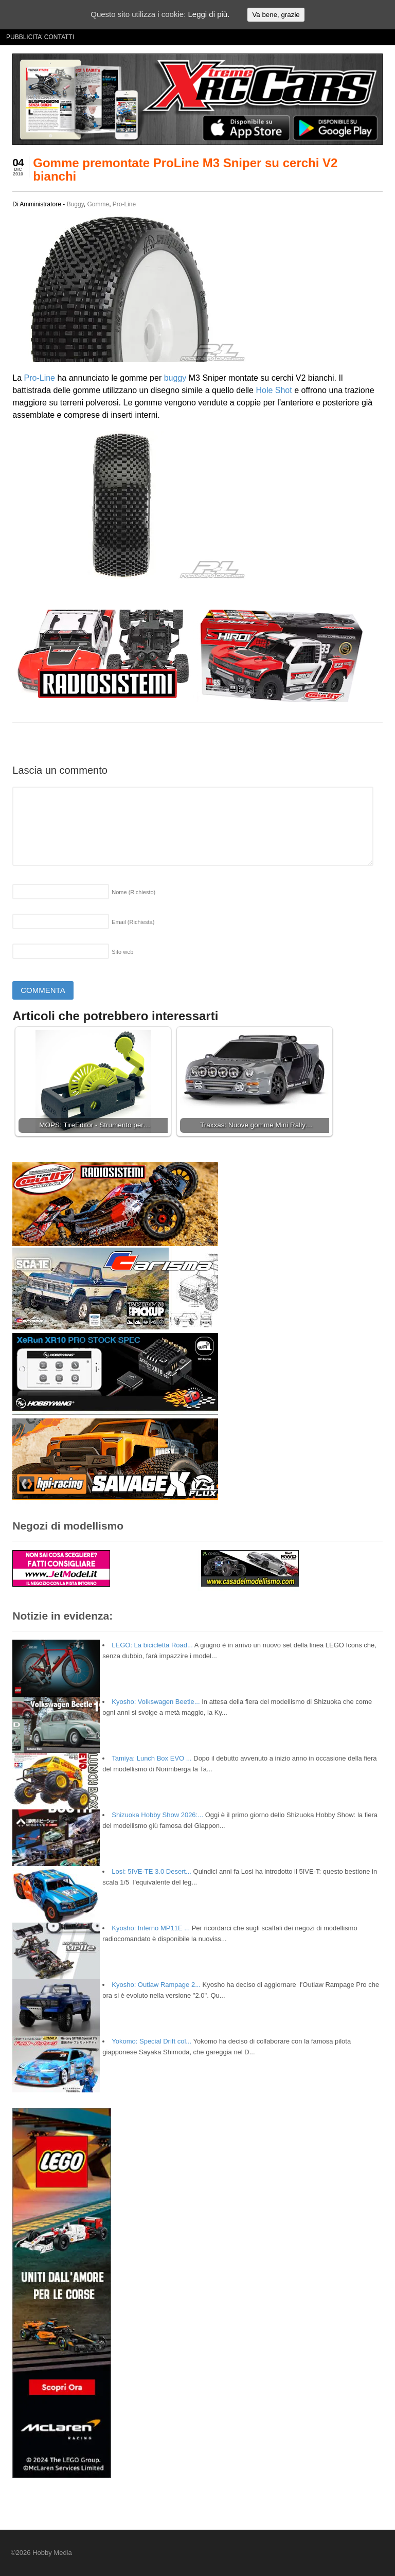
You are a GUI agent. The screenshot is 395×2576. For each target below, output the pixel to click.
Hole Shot (274, 390)
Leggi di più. (208, 14)
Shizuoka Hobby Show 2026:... (157, 1815)
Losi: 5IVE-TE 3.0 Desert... (151, 1871)
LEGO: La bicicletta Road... (152, 1645)
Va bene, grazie (275, 15)
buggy (175, 378)
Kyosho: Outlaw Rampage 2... (156, 1984)
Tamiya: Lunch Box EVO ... (151, 1758)
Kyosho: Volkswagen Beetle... (156, 1702)
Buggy (75, 204)
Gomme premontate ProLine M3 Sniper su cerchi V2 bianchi (185, 169)
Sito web (122, 952)
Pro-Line (124, 204)
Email (133, 922)
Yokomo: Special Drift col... (151, 2041)
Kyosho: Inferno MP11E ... (151, 1928)
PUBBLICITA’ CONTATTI (40, 37)
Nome (133, 892)
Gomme (98, 204)
